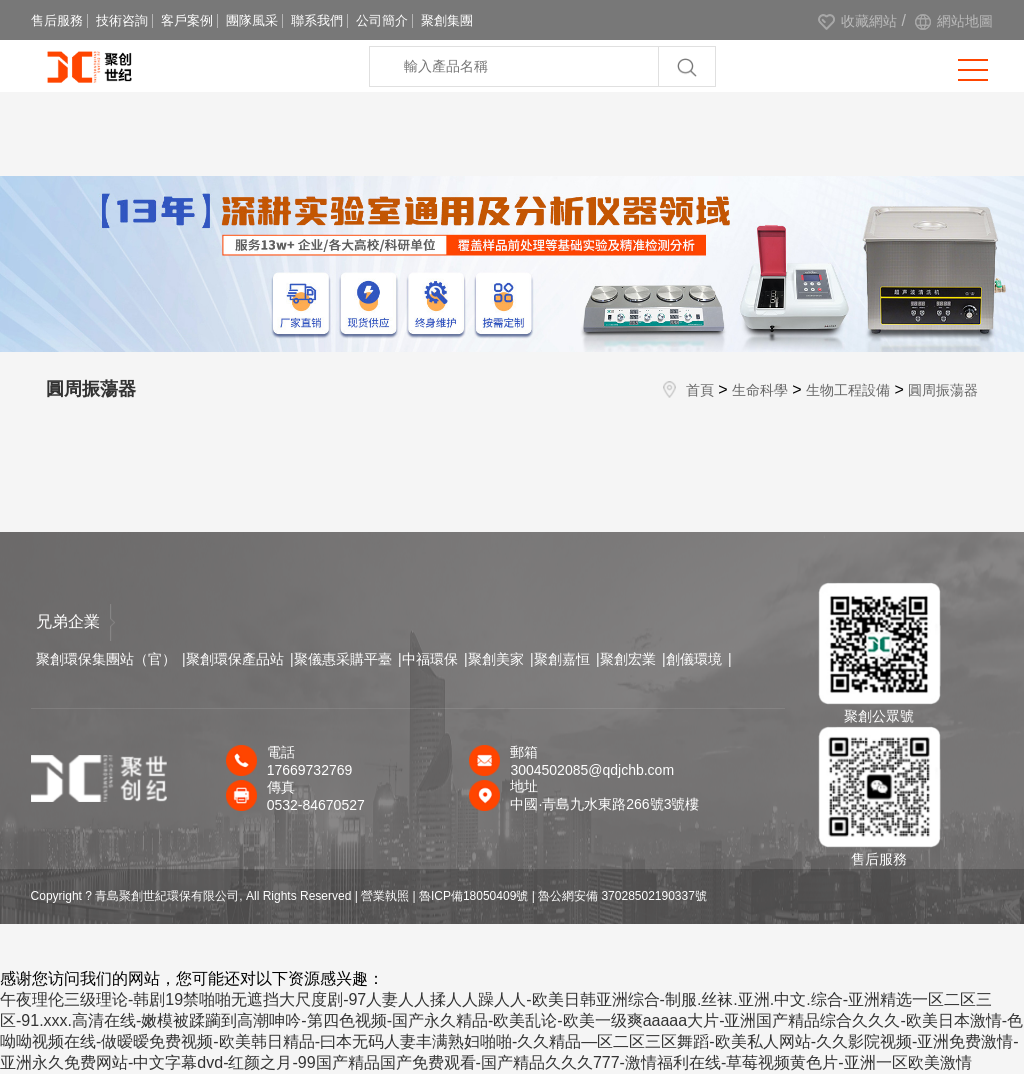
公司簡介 (382, 20)
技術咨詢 (122, 20)
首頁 (700, 390)
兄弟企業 (75, 622)
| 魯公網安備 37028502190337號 (619, 896)
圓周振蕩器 (943, 390)
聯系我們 (317, 20)
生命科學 (760, 390)
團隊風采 (252, 20)
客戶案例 (187, 20)
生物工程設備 (848, 390)
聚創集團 (447, 20)
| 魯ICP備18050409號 (471, 896)
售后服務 (57, 20)
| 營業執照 (382, 896)
